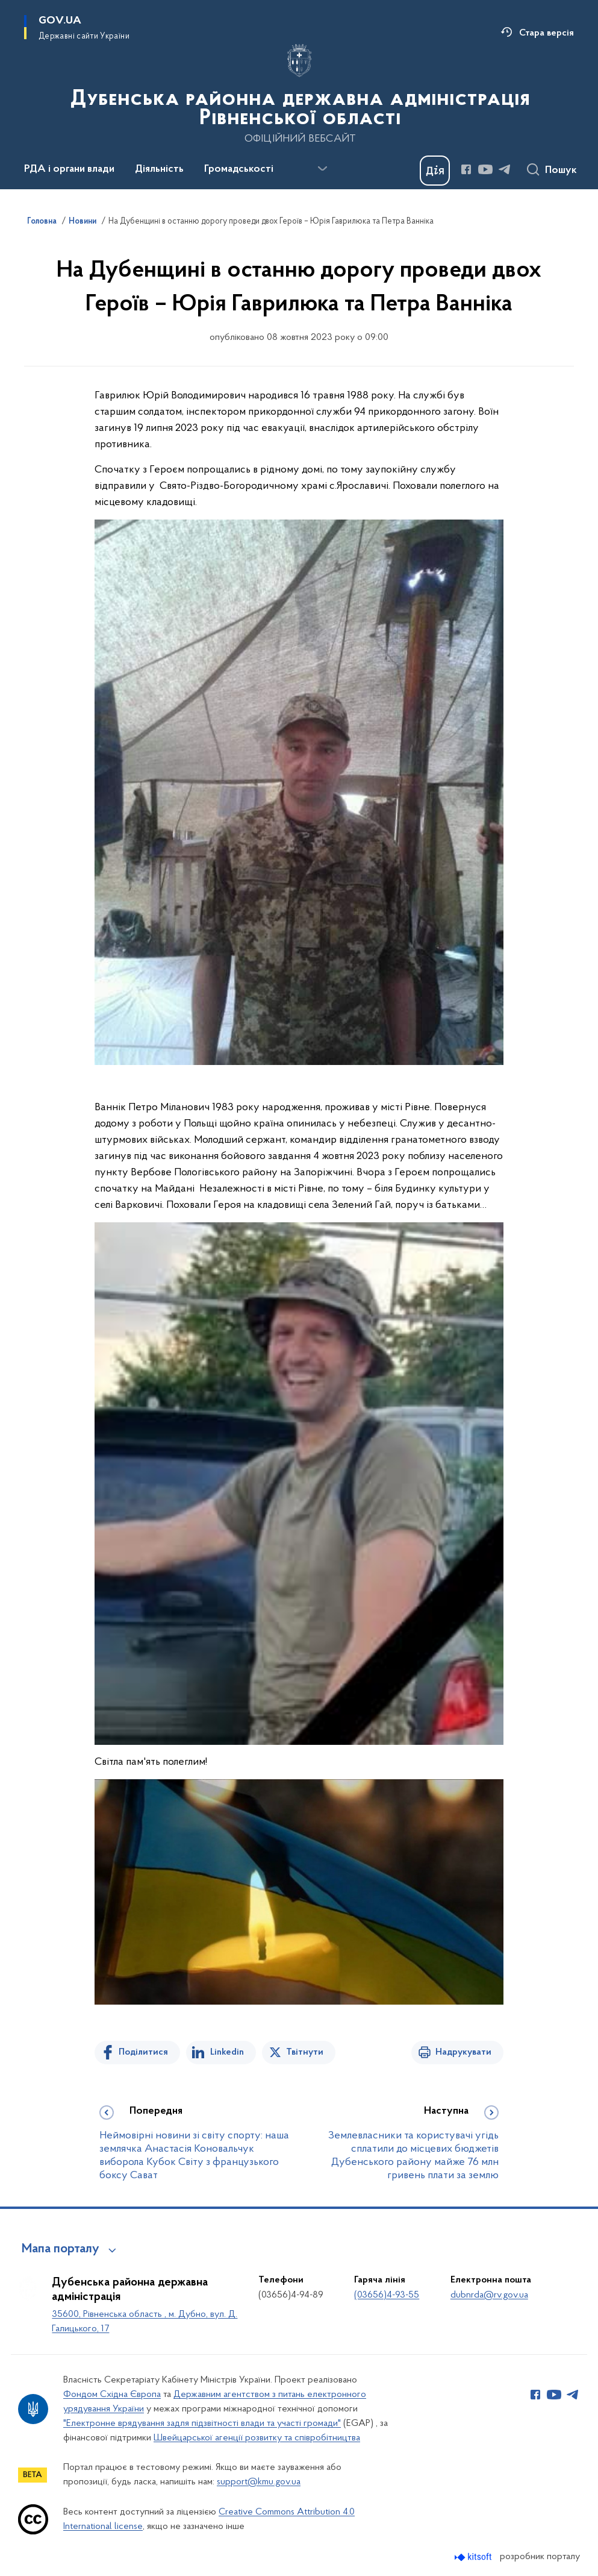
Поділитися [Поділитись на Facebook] (143, 2052)
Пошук (561, 170)
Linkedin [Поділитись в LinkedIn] (227, 2052)
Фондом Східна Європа (112, 2394)
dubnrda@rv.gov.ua (489, 2295)
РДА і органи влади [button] (69, 169)
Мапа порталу (60, 2249)
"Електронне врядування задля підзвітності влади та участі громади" (202, 2423)
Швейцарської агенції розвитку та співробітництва (257, 2438)
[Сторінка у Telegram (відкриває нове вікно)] (504, 169)
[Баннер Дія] (435, 171)
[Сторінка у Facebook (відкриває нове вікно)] (466, 169)
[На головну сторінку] (299, 93)
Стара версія (546, 33)
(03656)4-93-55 (386, 2295)
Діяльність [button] (159, 169)
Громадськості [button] (238, 169)
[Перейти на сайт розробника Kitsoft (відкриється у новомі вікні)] (474, 2557)
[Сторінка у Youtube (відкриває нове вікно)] (485, 169)
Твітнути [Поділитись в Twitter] (304, 2052)
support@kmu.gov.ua (259, 2482)
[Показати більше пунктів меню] (322, 169)
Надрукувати (463, 2052)
